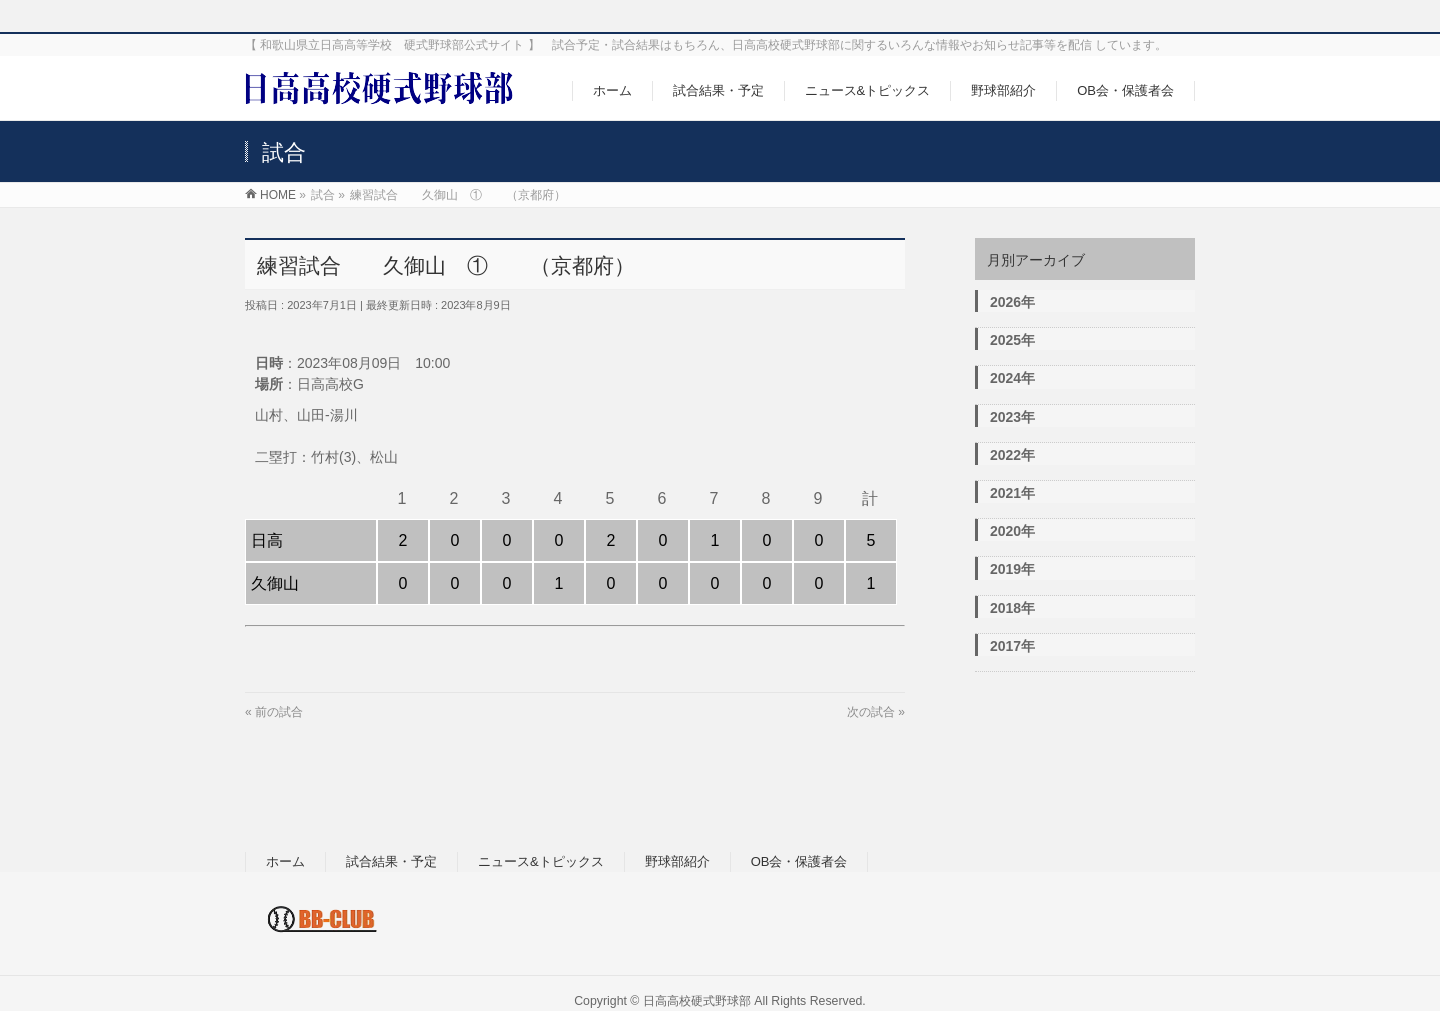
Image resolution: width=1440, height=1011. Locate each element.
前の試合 (279, 712)
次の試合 (871, 712)
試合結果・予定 (391, 861)
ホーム (285, 861)
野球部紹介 (677, 861)
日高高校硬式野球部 (697, 1001)
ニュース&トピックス (541, 861)
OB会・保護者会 (799, 861)
